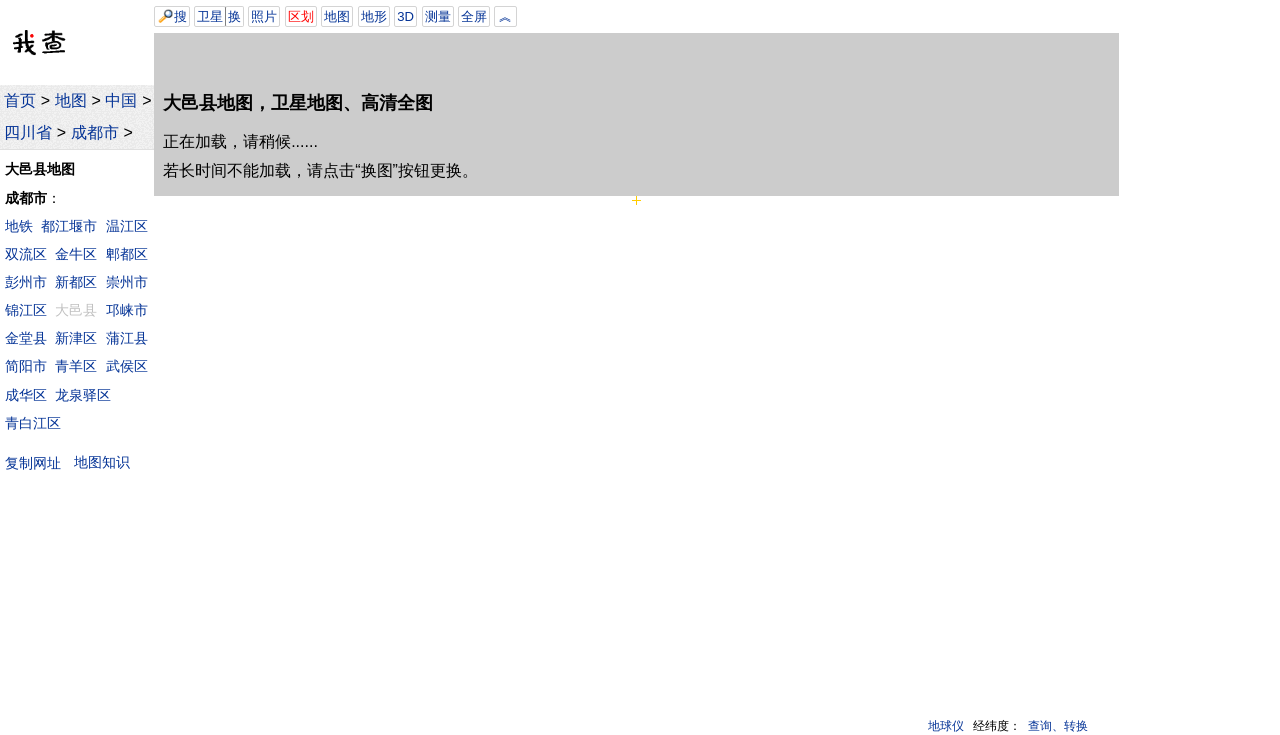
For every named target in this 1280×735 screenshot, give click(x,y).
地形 (374, 16)
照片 (264, 16)
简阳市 (26, 366)
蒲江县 (127, 338)
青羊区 (76, 366)
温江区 (127, 226)
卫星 (210, 16)
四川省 (28, 132)
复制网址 (37, 462)
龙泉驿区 (83, 395)
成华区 (26, 395)
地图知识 (102, 462)
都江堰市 (69, 226)
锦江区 (26, 310)
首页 (20, 100)
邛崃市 (127, 310)
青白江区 (33, 423)
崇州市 (127, 282)
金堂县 (26, 338)
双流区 (26, 254)
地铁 (19, 226)
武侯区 (127, 366)
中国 (121, 100)
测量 (438, 16)
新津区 (76, 338)
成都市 (95, 132)
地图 (71, 100)
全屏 (474, 16)
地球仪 (946, 726)
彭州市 (26, 282)
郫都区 (127, 254)
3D (405, 16)
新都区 (76, 282)
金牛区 (76, 254)
